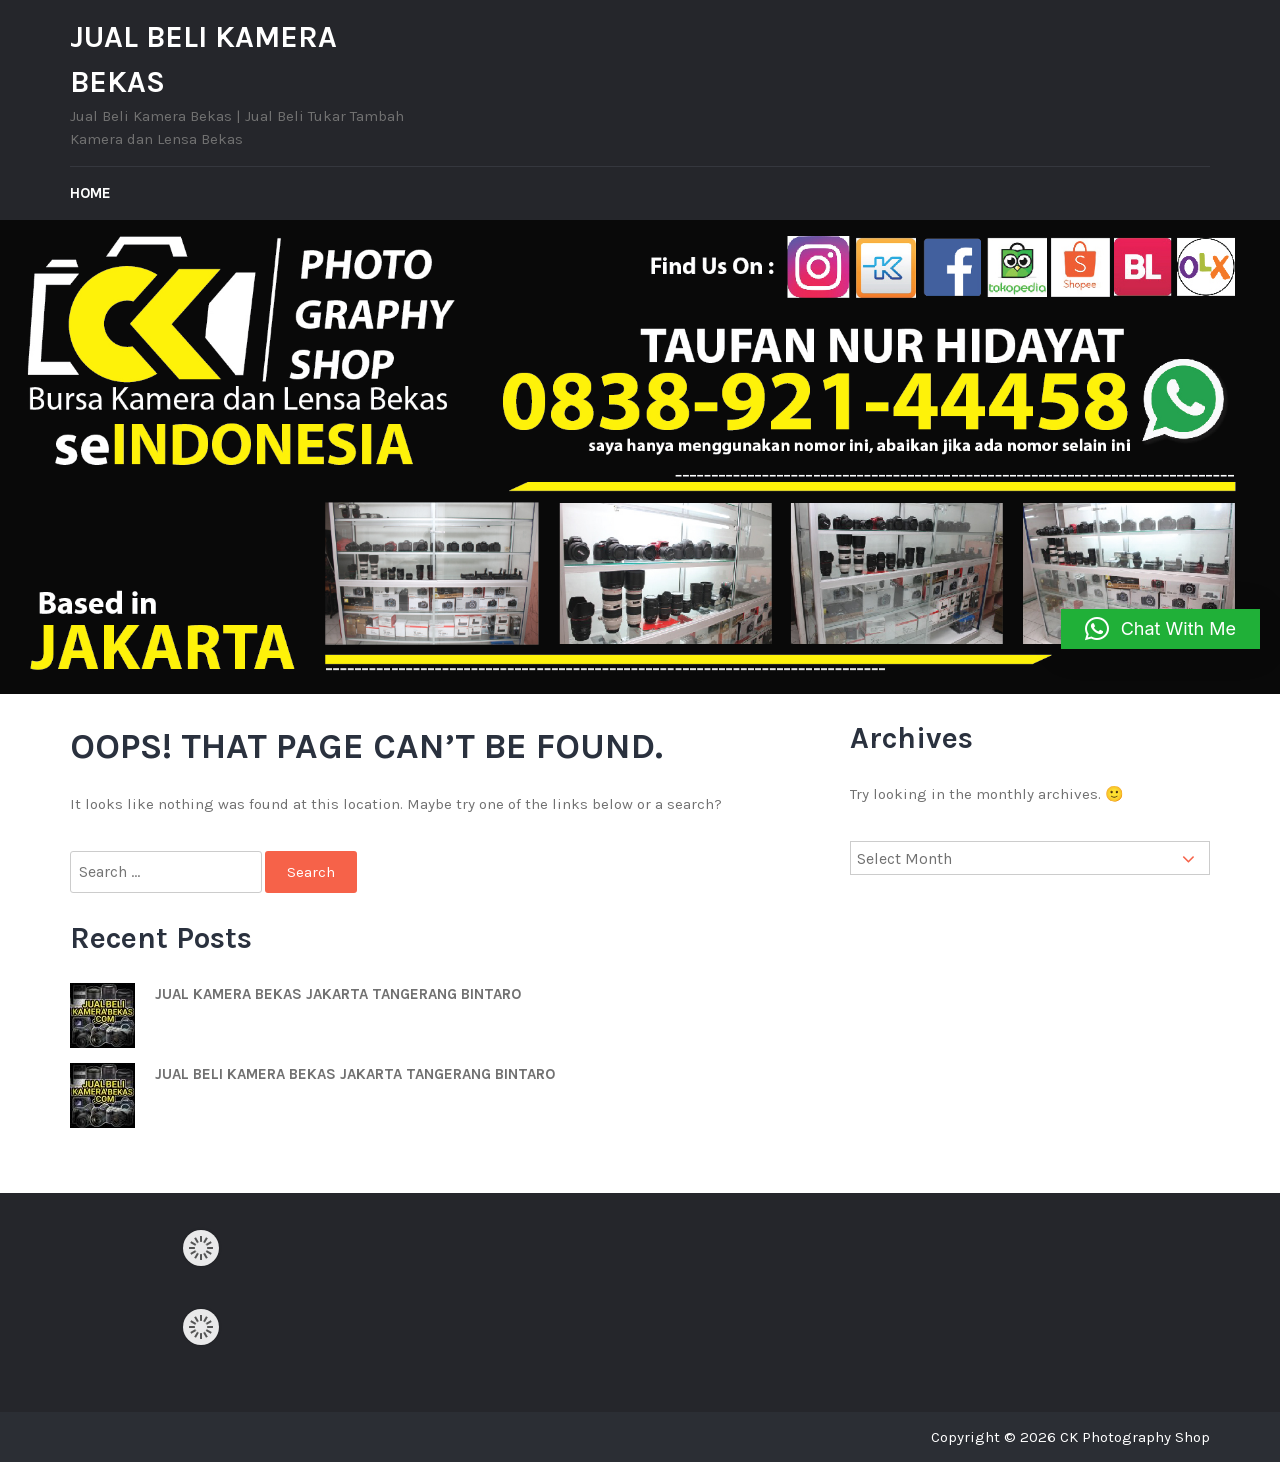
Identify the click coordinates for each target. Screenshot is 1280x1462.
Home (90, 193)
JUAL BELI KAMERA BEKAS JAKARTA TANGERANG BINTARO (355, 1074)
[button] (1160, 629)
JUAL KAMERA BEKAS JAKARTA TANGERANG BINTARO (338, 994)
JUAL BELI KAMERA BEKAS (203, 59)
